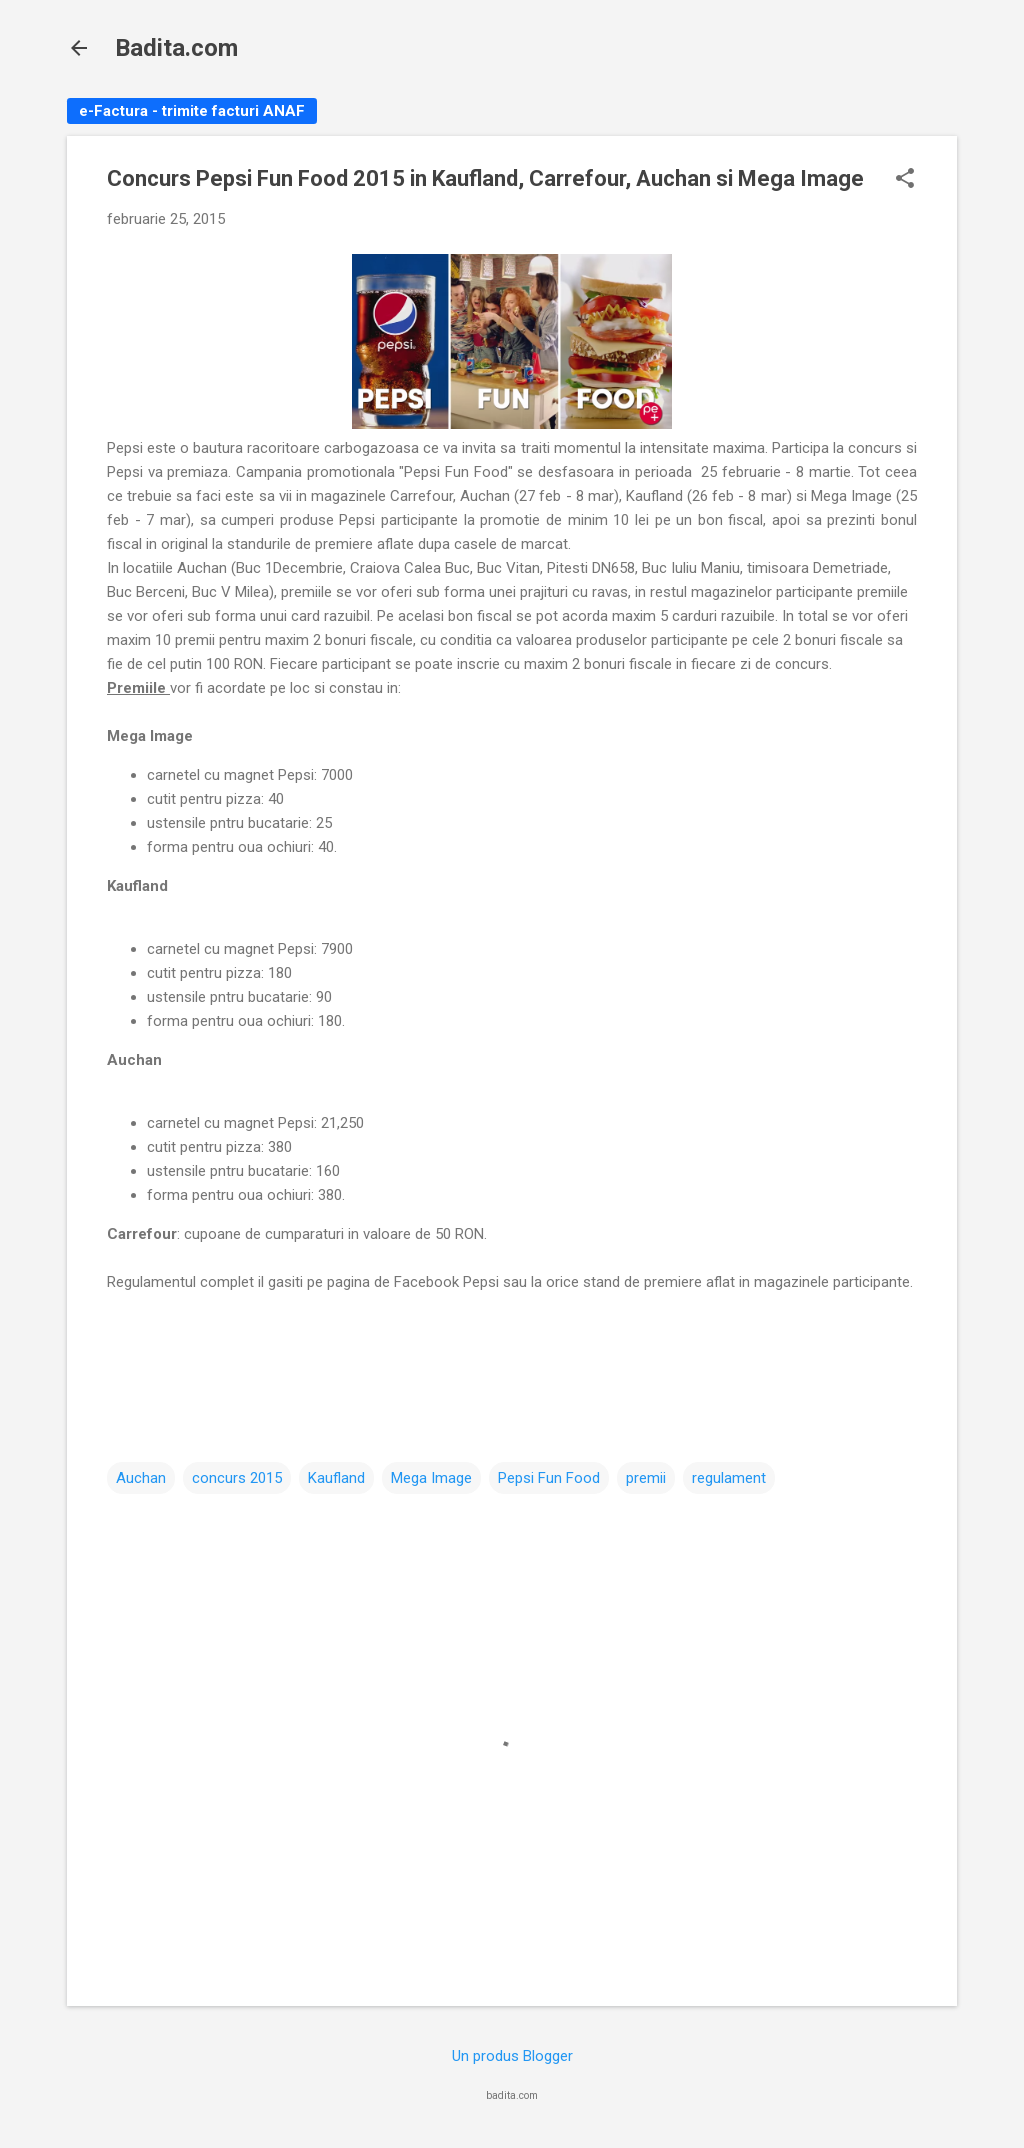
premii (646, 1478)
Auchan (141, 1478)
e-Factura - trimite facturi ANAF (192, 111)
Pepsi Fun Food (549, 1478)
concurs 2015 (237, 1478)
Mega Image (431, 1478)
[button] (905, 180)
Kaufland (336, 1478)
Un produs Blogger (512, 2056)
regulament (729, 1478)
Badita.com (176, 48)
